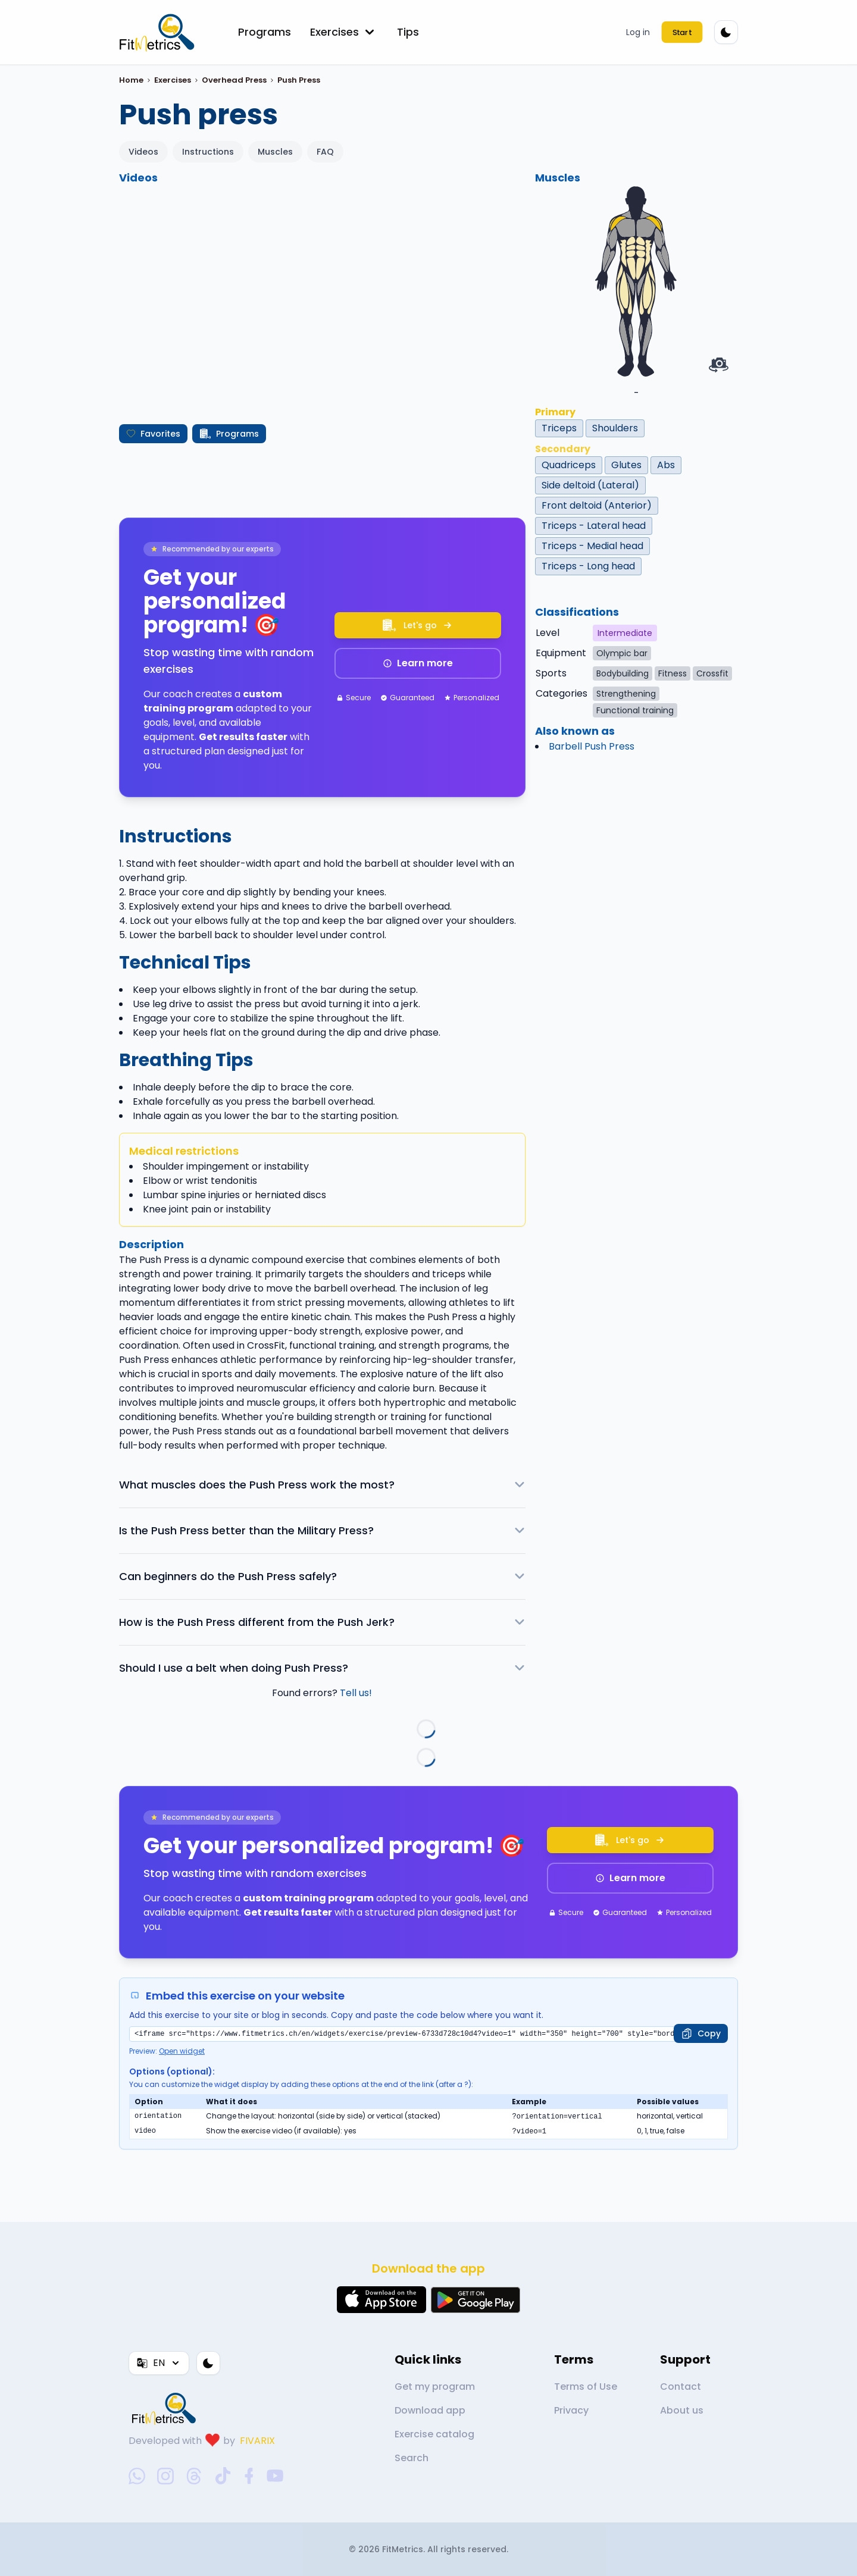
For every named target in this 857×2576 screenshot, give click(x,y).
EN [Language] (159, 2363)
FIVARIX (257, 2440)
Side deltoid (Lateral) (590, 485)
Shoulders (615, 428)
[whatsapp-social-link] (137, 2476)
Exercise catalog (434, 2434)
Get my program (435, 2386)
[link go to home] (167, 2408)
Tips (408, 31)
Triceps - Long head (588, 566)
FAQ (325, 152)
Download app (430, 2410)
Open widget (182, 2051)
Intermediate (625, 633)
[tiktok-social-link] (223, 2475)
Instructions (208, 152)
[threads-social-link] (194, 2476)
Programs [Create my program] (229, 434)
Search (411, 2458)
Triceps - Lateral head (594, 525)
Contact (680, 2386)
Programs (264, 31)
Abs (666, 465)
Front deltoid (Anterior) (597, 505)
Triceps (559, 428)
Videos (143, 152)
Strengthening (626, 694)
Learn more (418, 663)
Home (131, 80)
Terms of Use (585, 2386)
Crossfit (712, 673)
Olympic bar (622, 653)
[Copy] (701, 2033)
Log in (638, 32)
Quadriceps (569, 465)
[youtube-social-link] (275, 2476)
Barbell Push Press (591, 746)
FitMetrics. (404, 2549)
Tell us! (356, 1693)
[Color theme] (726, 32)
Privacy (571, 2410)
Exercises (344, 32)
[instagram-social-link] (165, 2476)
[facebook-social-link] (249, 2476)
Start (682, 32)
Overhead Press (234, 80)
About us (681, 2410)
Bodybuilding (622, 673)
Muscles (275, 152)
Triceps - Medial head (592, 546)
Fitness (672, 673)
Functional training (635, 710)
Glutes (626, 465)
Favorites (153, 434)
